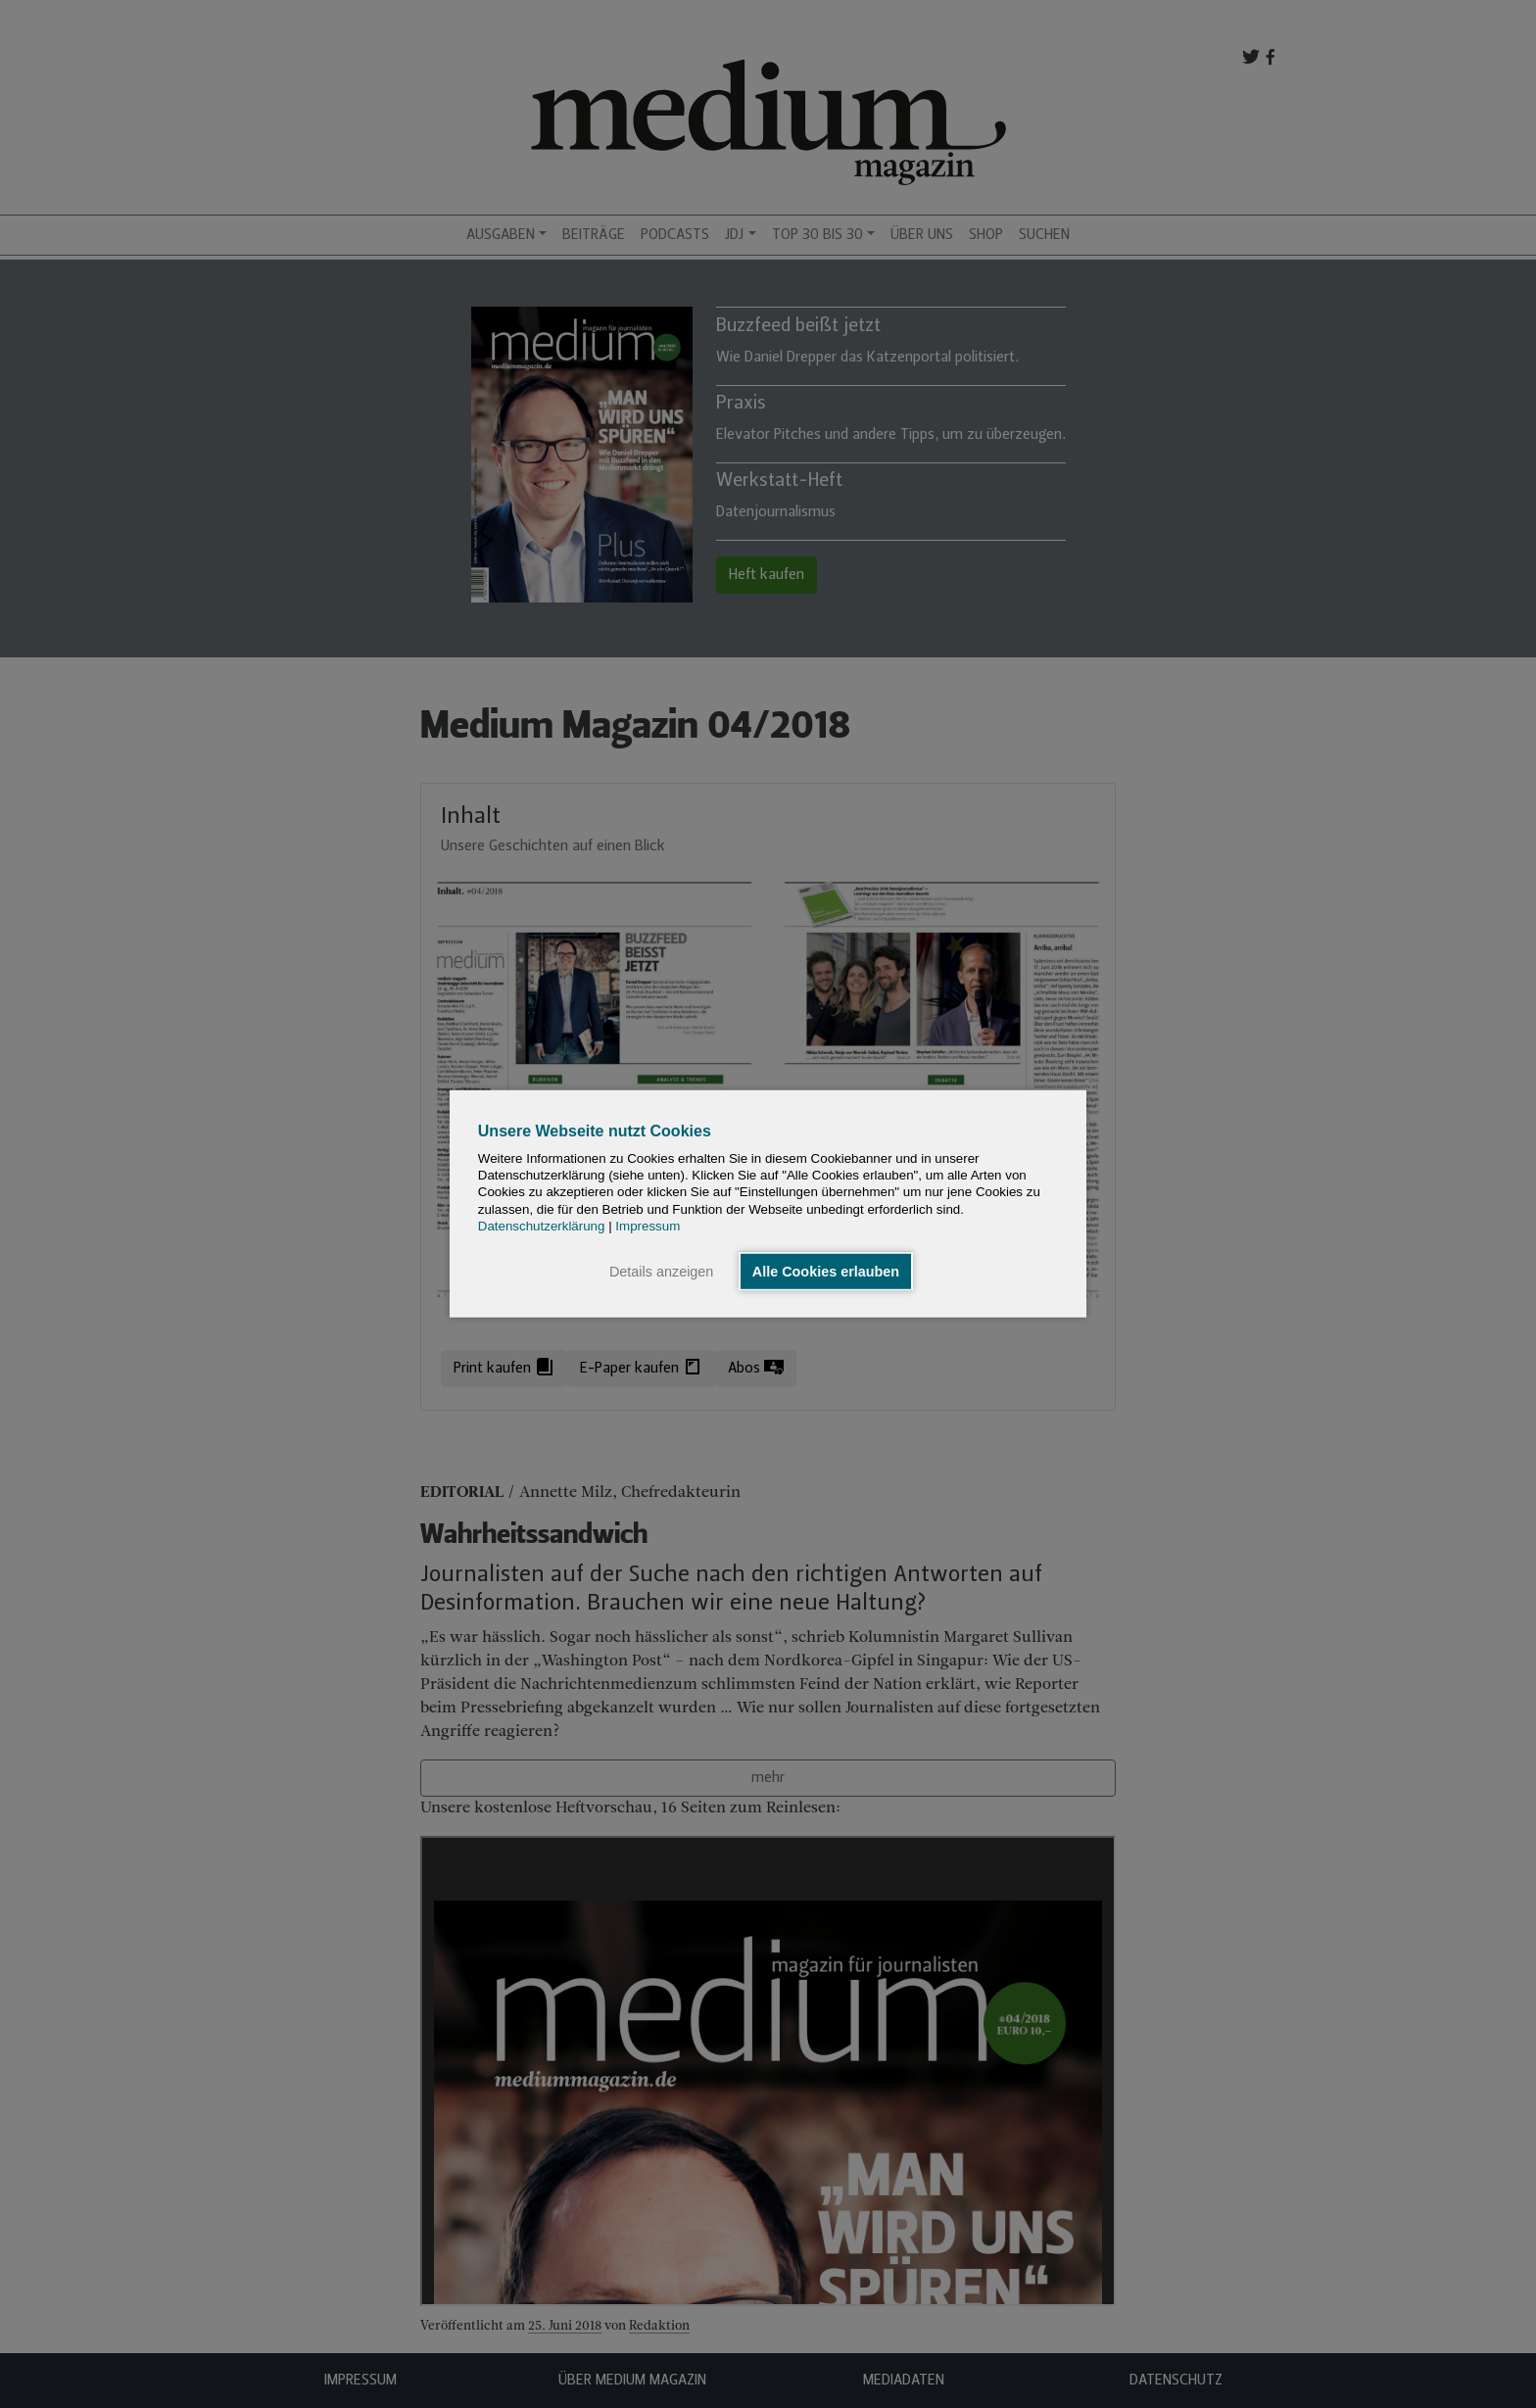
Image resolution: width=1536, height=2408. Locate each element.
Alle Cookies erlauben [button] (825, 1271)
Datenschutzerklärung (541, 1226)
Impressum (647, 1226)
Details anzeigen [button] (661, 1271)
